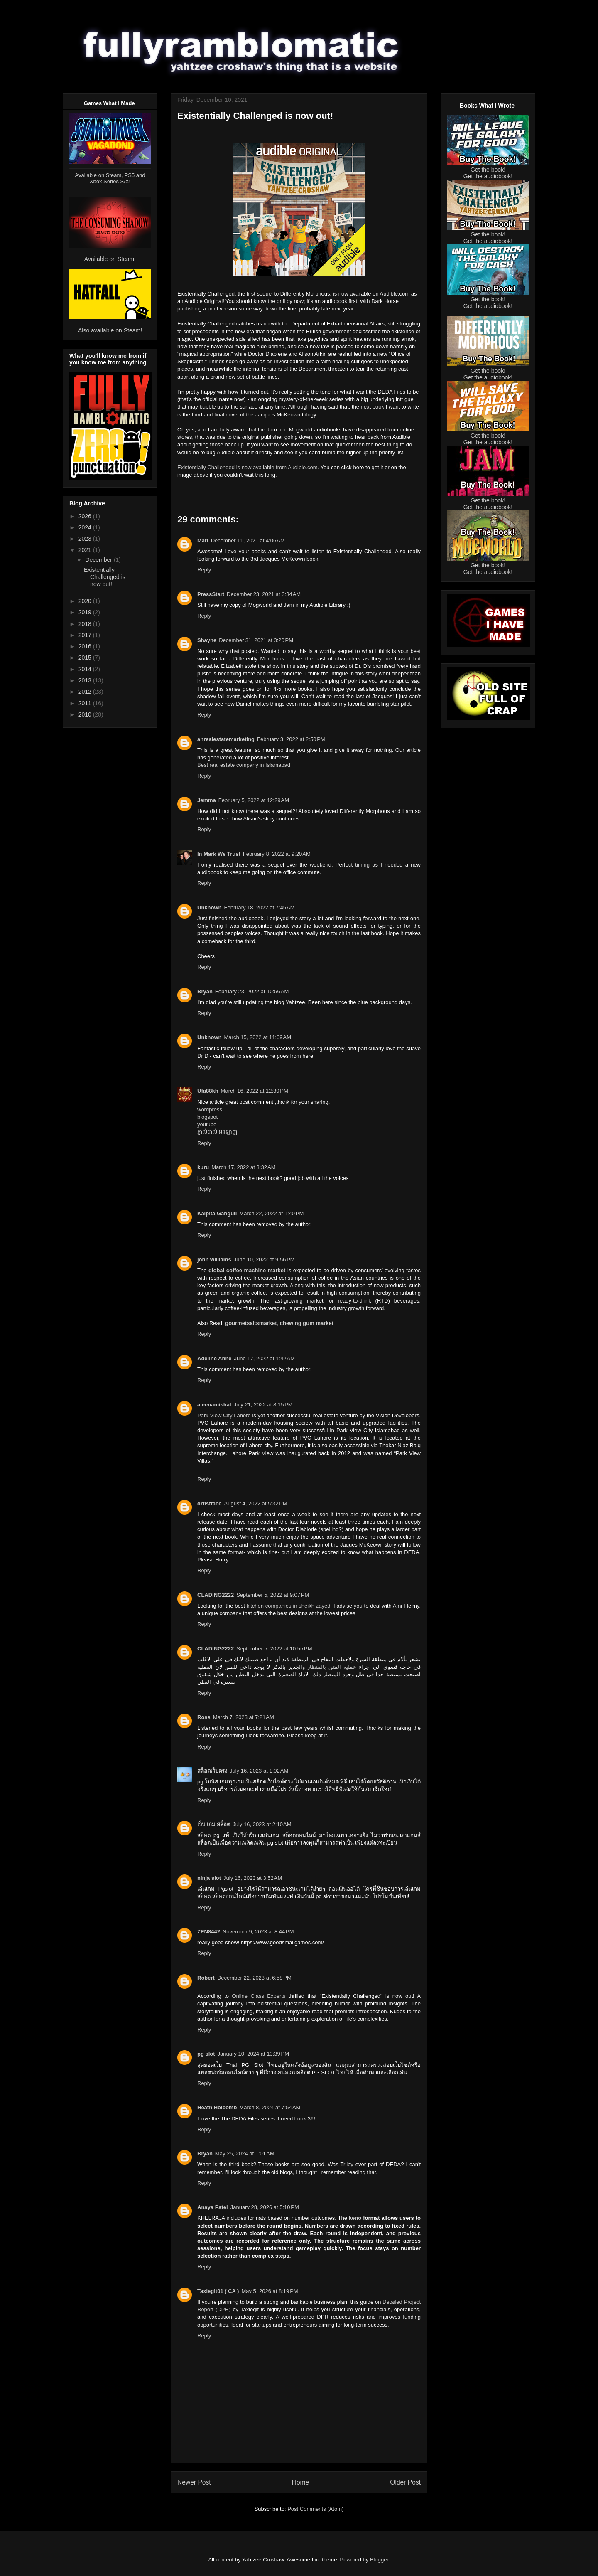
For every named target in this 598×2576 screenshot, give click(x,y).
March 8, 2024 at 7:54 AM (269, 2107)
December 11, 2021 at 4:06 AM (248, 540)
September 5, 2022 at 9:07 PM (272, 1595)
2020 (85, 601)
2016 (85, 646)
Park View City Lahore (224, 1415)
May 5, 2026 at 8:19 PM (269, 2291)
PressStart (210, 594)
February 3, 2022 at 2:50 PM (291, 739)
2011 (85, 703)
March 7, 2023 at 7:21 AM (243, 1717)
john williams (214, 1259)
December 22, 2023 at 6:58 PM (254, 1978)
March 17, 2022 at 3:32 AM (243, 1167)
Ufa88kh (207, 1091)
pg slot (206, 2054)
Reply (204, 569)
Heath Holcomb (217, 2107)
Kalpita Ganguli (217, 1213)
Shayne (206, 640)
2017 (85, 635)
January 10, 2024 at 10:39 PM (253, 2054)
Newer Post (194, 2482)
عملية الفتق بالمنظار (331, 1667)
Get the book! (488, 169)
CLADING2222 (215, 1595)
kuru (203, 1167)
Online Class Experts (258, 1996)
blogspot (207, 1117)
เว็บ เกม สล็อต (213, 1824)
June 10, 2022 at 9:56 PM (264, 1259)
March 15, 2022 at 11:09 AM (258, 1037)
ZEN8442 (208, 1931)
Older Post (405, 2482)
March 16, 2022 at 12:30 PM (254, 1091)
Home (300, 2482)
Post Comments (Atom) (315, 2509)
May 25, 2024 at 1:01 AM (244, 2153)
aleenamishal (214, 1404)
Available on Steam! (110, 259)
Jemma (206, 800)
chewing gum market (306, 1323)
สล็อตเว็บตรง (212, 1771)
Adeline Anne (214, 1358)
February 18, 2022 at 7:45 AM (259, 907)
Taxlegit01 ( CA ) (218, 2291)
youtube (206, 1124)
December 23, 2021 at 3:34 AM (264, 594)
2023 (85, 538)
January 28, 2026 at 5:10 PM (264, 2207)
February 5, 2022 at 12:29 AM (253, 800)
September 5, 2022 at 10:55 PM (274, 1648)
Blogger (379, 2559)
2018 (85, 624)
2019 (85, 612)
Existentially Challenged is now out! (104, 576)
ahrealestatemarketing (226, 739)
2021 (85, 550)
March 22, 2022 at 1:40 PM (271, 1213)
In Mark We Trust (218, 854)
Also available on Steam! (110, 330)
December (99, 560)
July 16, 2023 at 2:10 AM (262, 1824)
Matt (202, 540)
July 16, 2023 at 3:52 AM (252, 1878)
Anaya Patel (212, 2207)
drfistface (209, 1503)
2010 (85, 714)
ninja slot (209, 1878)
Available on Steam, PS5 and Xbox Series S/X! (110, 178)
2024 (85, 527)
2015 (85, 657)
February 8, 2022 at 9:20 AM (277, 854)
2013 (85, 680)
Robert (206, 1978)
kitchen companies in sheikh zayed (289, 1606)
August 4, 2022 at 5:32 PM (255, 1503)
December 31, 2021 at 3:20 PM (256, 640)
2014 (85, 669)
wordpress (209, 1109)
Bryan (205, 991)
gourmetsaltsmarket (251, 1323)
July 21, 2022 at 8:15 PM (263, 1404)
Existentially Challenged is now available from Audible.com (247, 467)
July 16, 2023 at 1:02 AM (259, 1771)
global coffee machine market (247, 1270)
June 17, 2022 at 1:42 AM (264, 1358)
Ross (204, 1717)
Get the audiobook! (487, 176)
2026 (85, 516)
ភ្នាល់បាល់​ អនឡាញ (217, 1132)
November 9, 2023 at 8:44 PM (258, 1931)
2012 (85, 691)
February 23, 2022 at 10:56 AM (252, 991)
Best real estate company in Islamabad (243, 765)
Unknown (209, 907)
